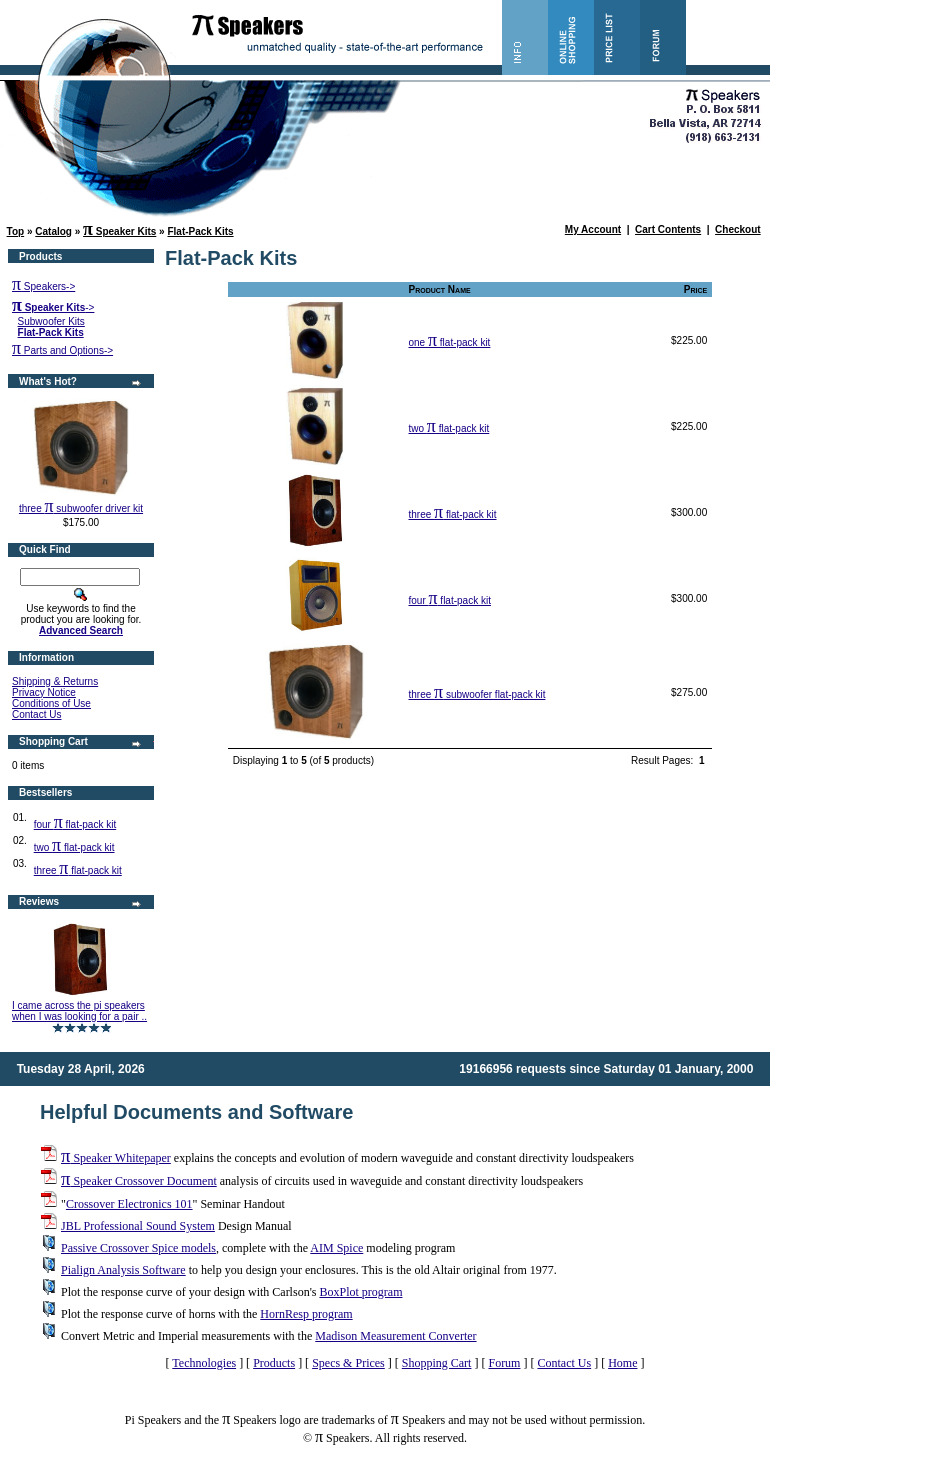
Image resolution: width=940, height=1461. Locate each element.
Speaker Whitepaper (116, 1158)
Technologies (204, 1363)
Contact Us (36, 714)
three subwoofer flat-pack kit (476, 694)
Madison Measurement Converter (395, 1336)
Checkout (738, 229)
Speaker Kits (119, 231)
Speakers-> (43, 286)
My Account (593, 229)
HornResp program (306, 1314)
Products (274, 1363)
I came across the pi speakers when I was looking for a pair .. (79, 1011)
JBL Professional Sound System (138, 1226)
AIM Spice (336, 1248)
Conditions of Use (51, 703)
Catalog (53, 231)
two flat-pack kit (74, 847)
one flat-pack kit (449, 342)
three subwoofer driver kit (81, 508)
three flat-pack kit (78, 870)
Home (622, 1363)
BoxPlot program (360, 1292)
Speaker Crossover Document (139, 1181)
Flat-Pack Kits (200, 231)
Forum (504, 1363)
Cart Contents (668, 229)
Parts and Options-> (62, 350)
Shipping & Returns (55, 681)
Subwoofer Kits (51, 321)
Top (16, 231)
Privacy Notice (44, 692)
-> (53, 307)
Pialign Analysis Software (123, 1270)
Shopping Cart (437, 1363)
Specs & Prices (348, 1363)
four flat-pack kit (75, 824)
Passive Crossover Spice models (138, 1248)
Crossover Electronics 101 (129, 1204)
